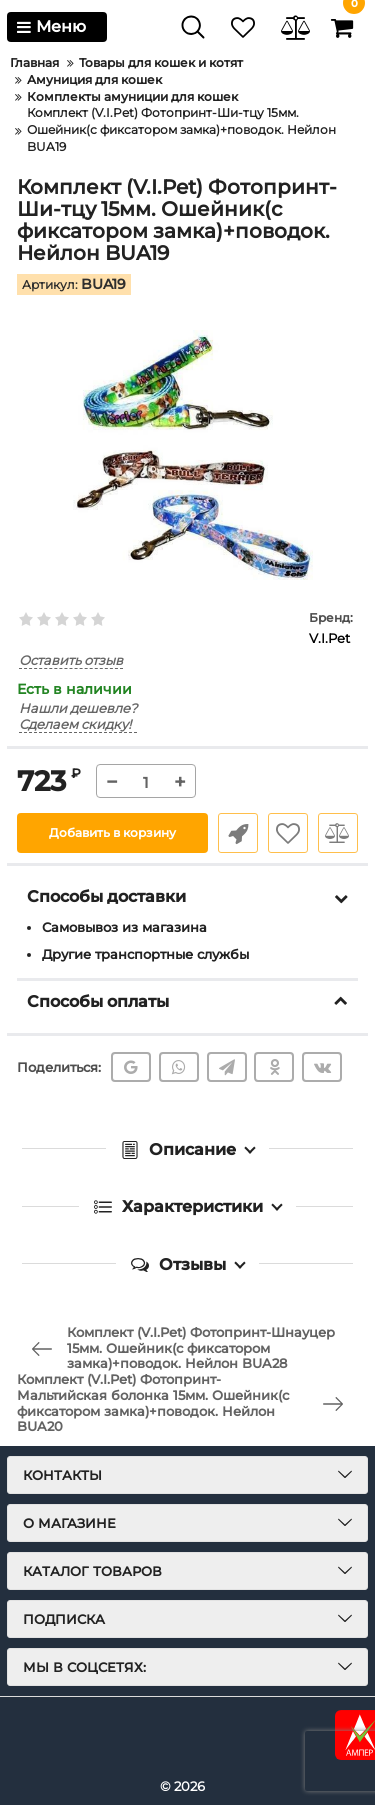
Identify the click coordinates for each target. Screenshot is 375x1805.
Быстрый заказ (238, 833)
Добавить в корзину (112, 832)
